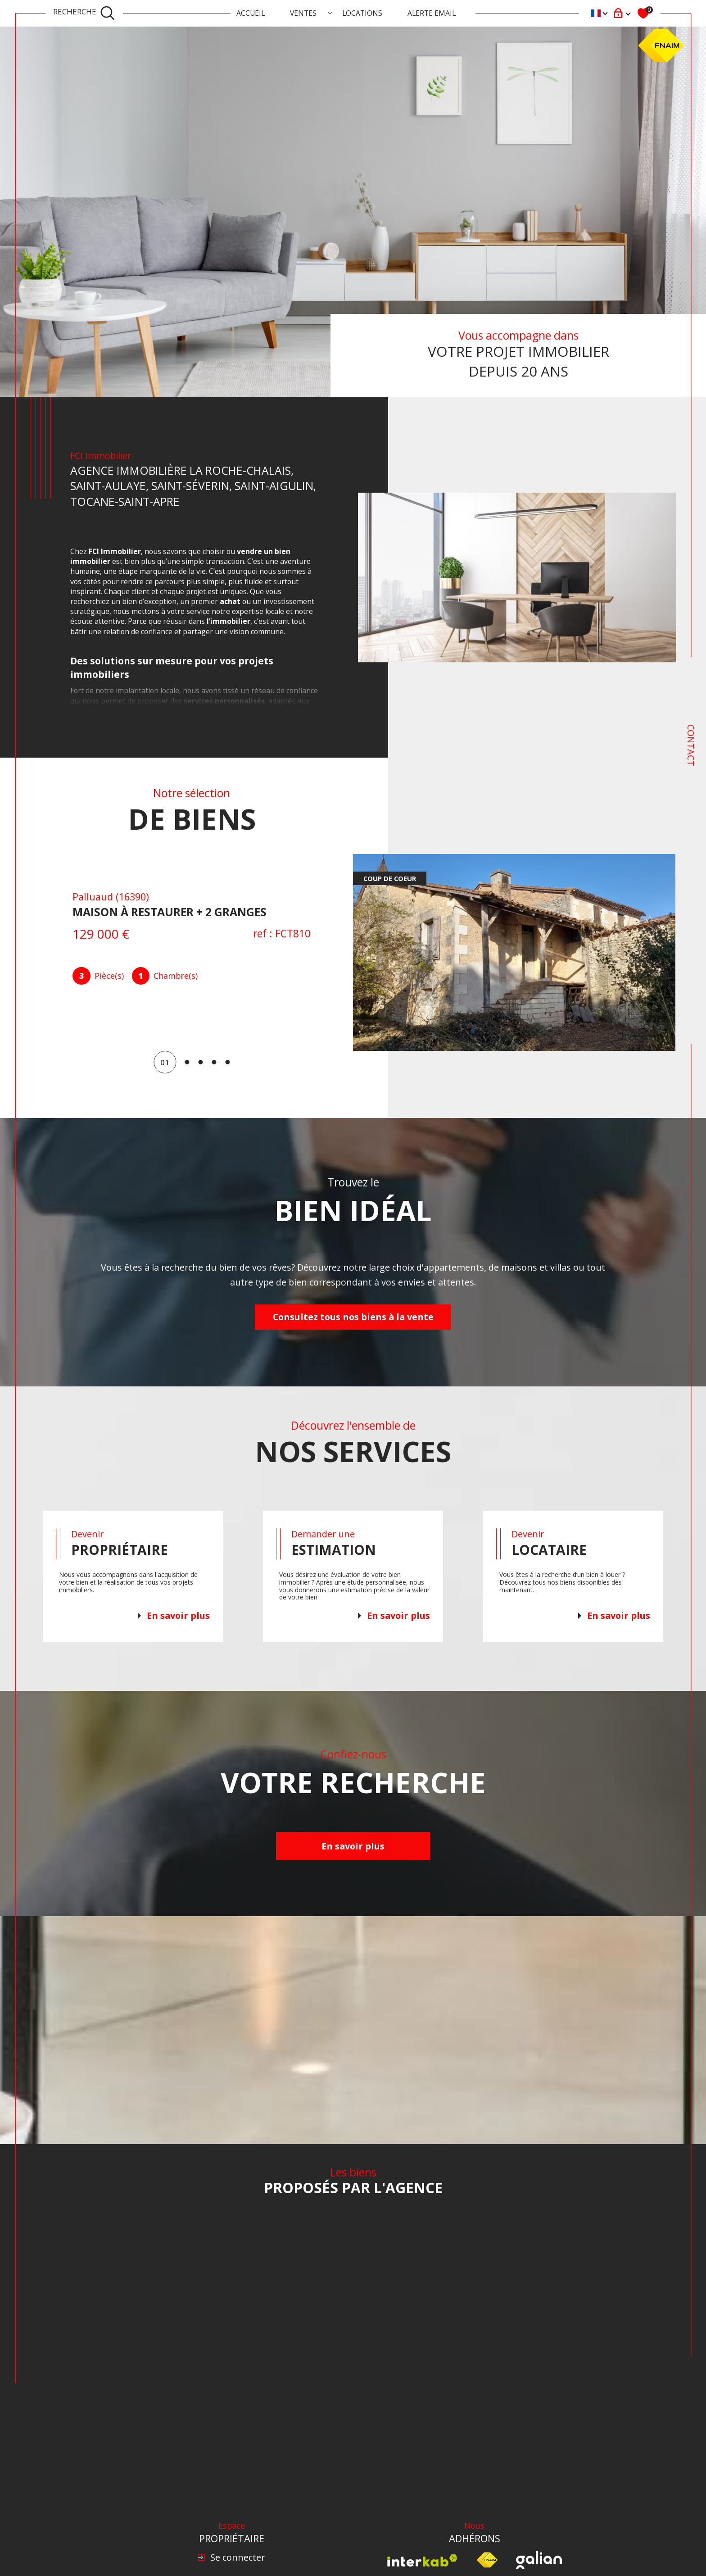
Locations (362, 13)
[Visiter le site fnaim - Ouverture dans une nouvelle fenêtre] (487, 2560)
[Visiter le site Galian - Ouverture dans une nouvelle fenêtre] (538, 2560)
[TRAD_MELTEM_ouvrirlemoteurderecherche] (84, 13)
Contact (691, 745)
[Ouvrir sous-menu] (330, 12)
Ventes (303, 13)
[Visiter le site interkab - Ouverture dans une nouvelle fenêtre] (422, 2560)
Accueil (250, 13)
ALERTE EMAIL (431, 13)
